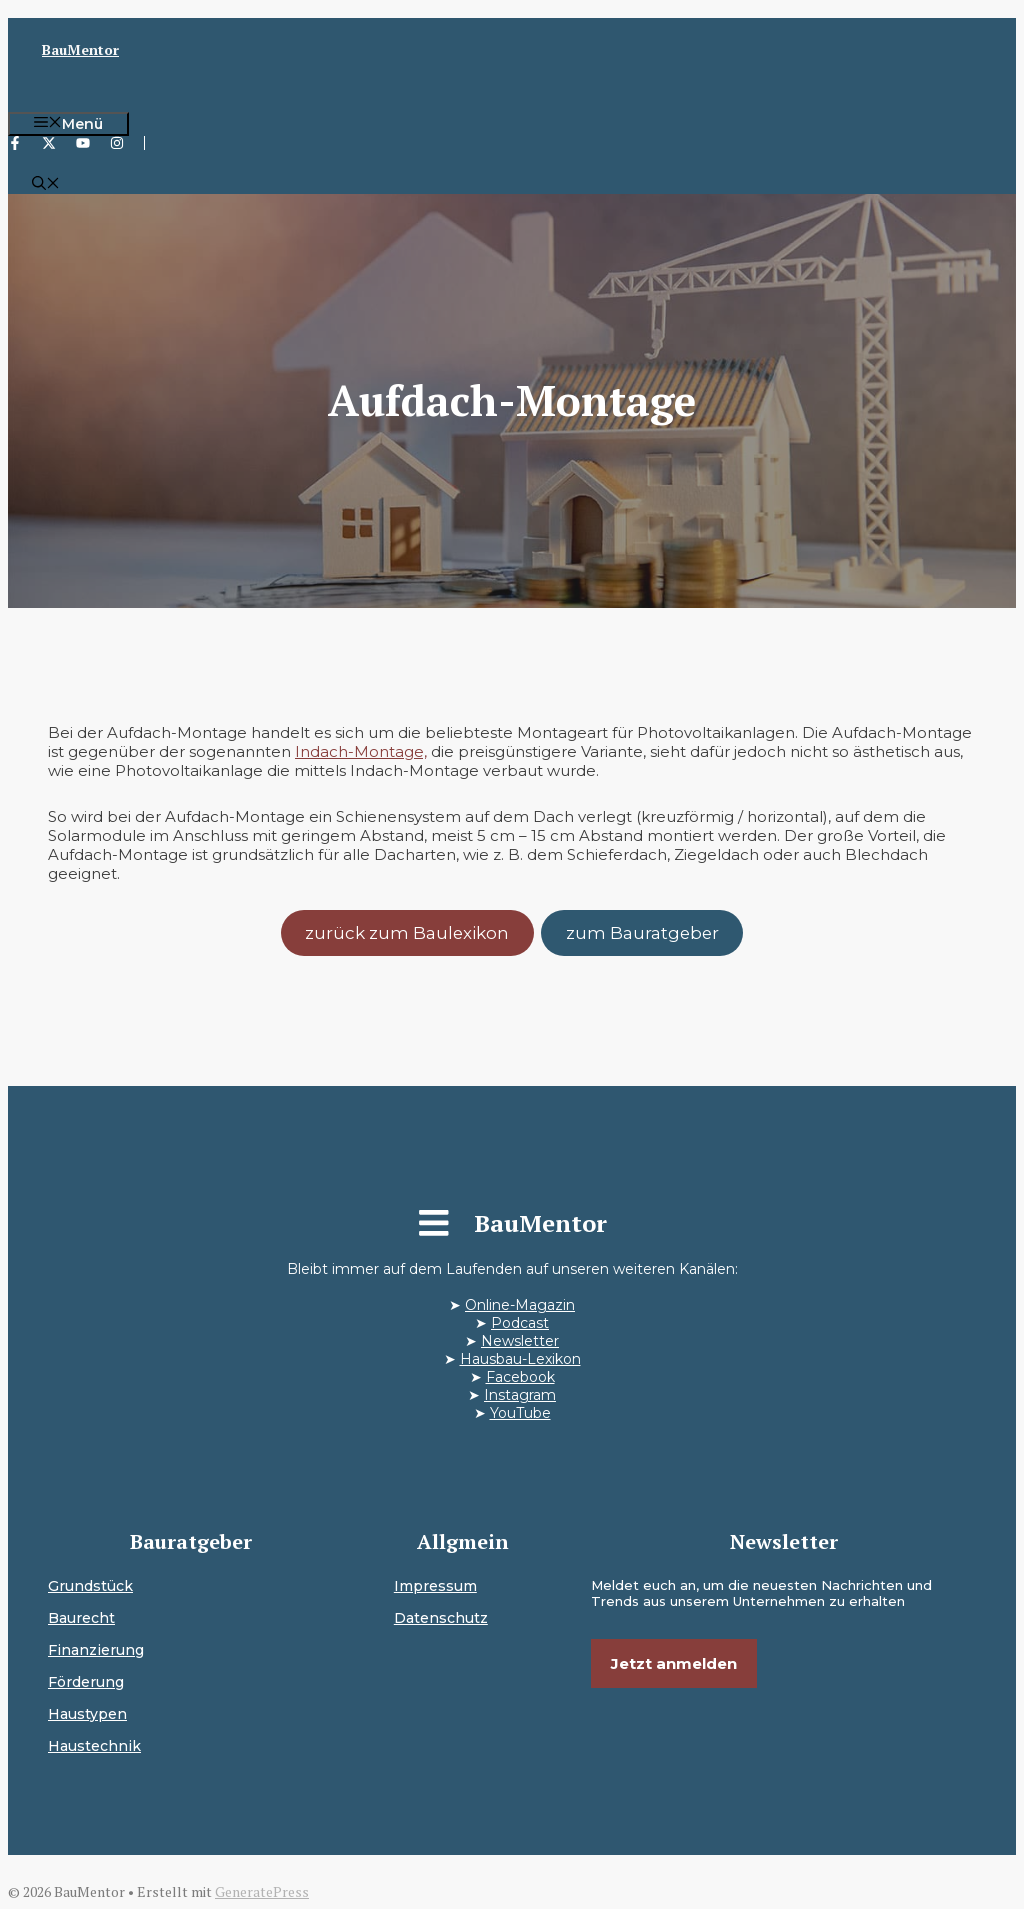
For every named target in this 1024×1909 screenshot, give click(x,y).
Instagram (520, 1395)
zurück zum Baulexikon (407, 933)
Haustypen (87, 1714)
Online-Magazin (520, 1305)
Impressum (435, 1586)
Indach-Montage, (361, 751)
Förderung (86, 1682)
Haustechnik (94, 1746)
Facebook (520, 1377)
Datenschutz (441, 1618)
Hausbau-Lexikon (520, 1359)
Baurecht (81, 1618)
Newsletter (520, 1341)
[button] (46, 185)
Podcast (520, 1323)
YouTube (520, 1413)
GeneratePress (262, 1891)
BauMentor (80, 49)
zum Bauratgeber (642, 933)
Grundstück (90, 1586)
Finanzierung (96, 1650)
